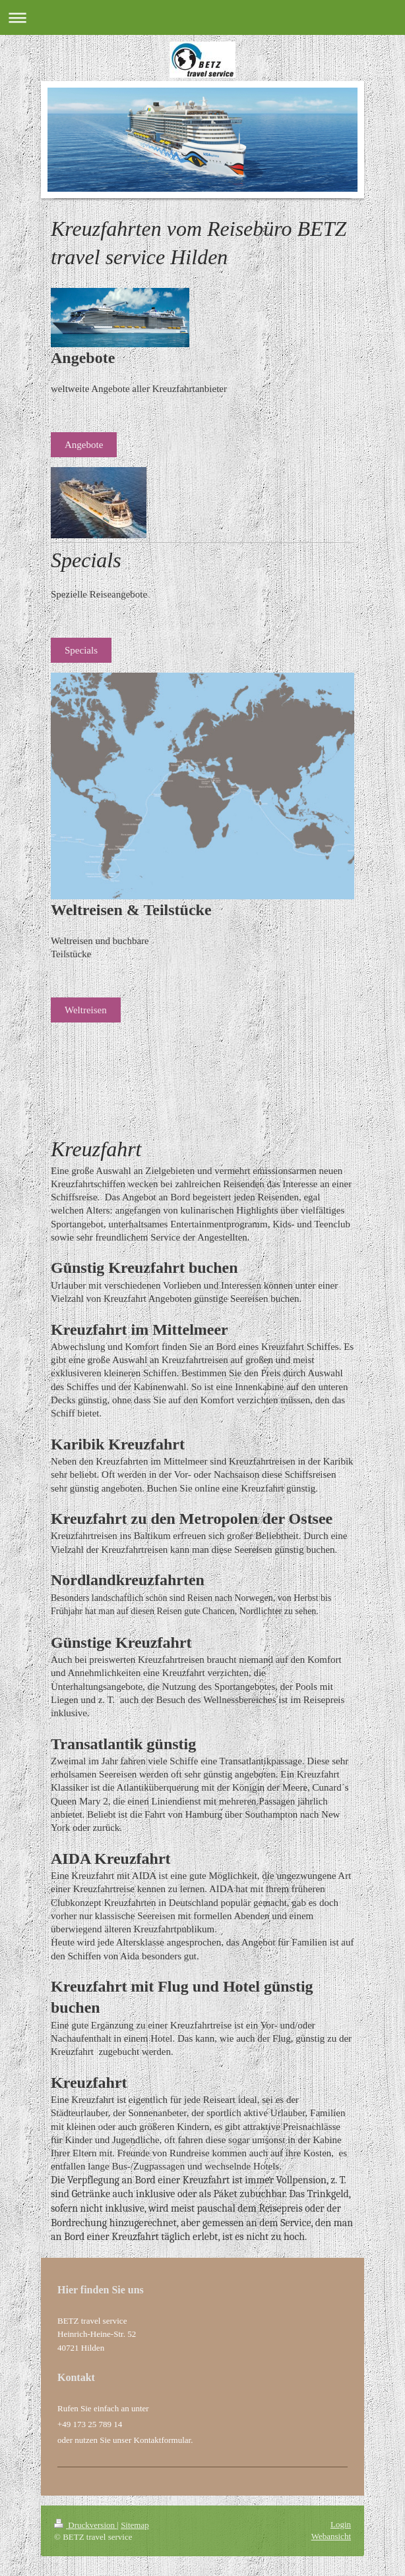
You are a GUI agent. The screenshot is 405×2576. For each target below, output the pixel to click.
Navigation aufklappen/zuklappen (202, 17)
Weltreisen (86, 1010)
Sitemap (135, 2525)
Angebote (84, 444)
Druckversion (85, 2525)
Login (340, 2524)
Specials (81, 650)
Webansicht (331, 2536)
